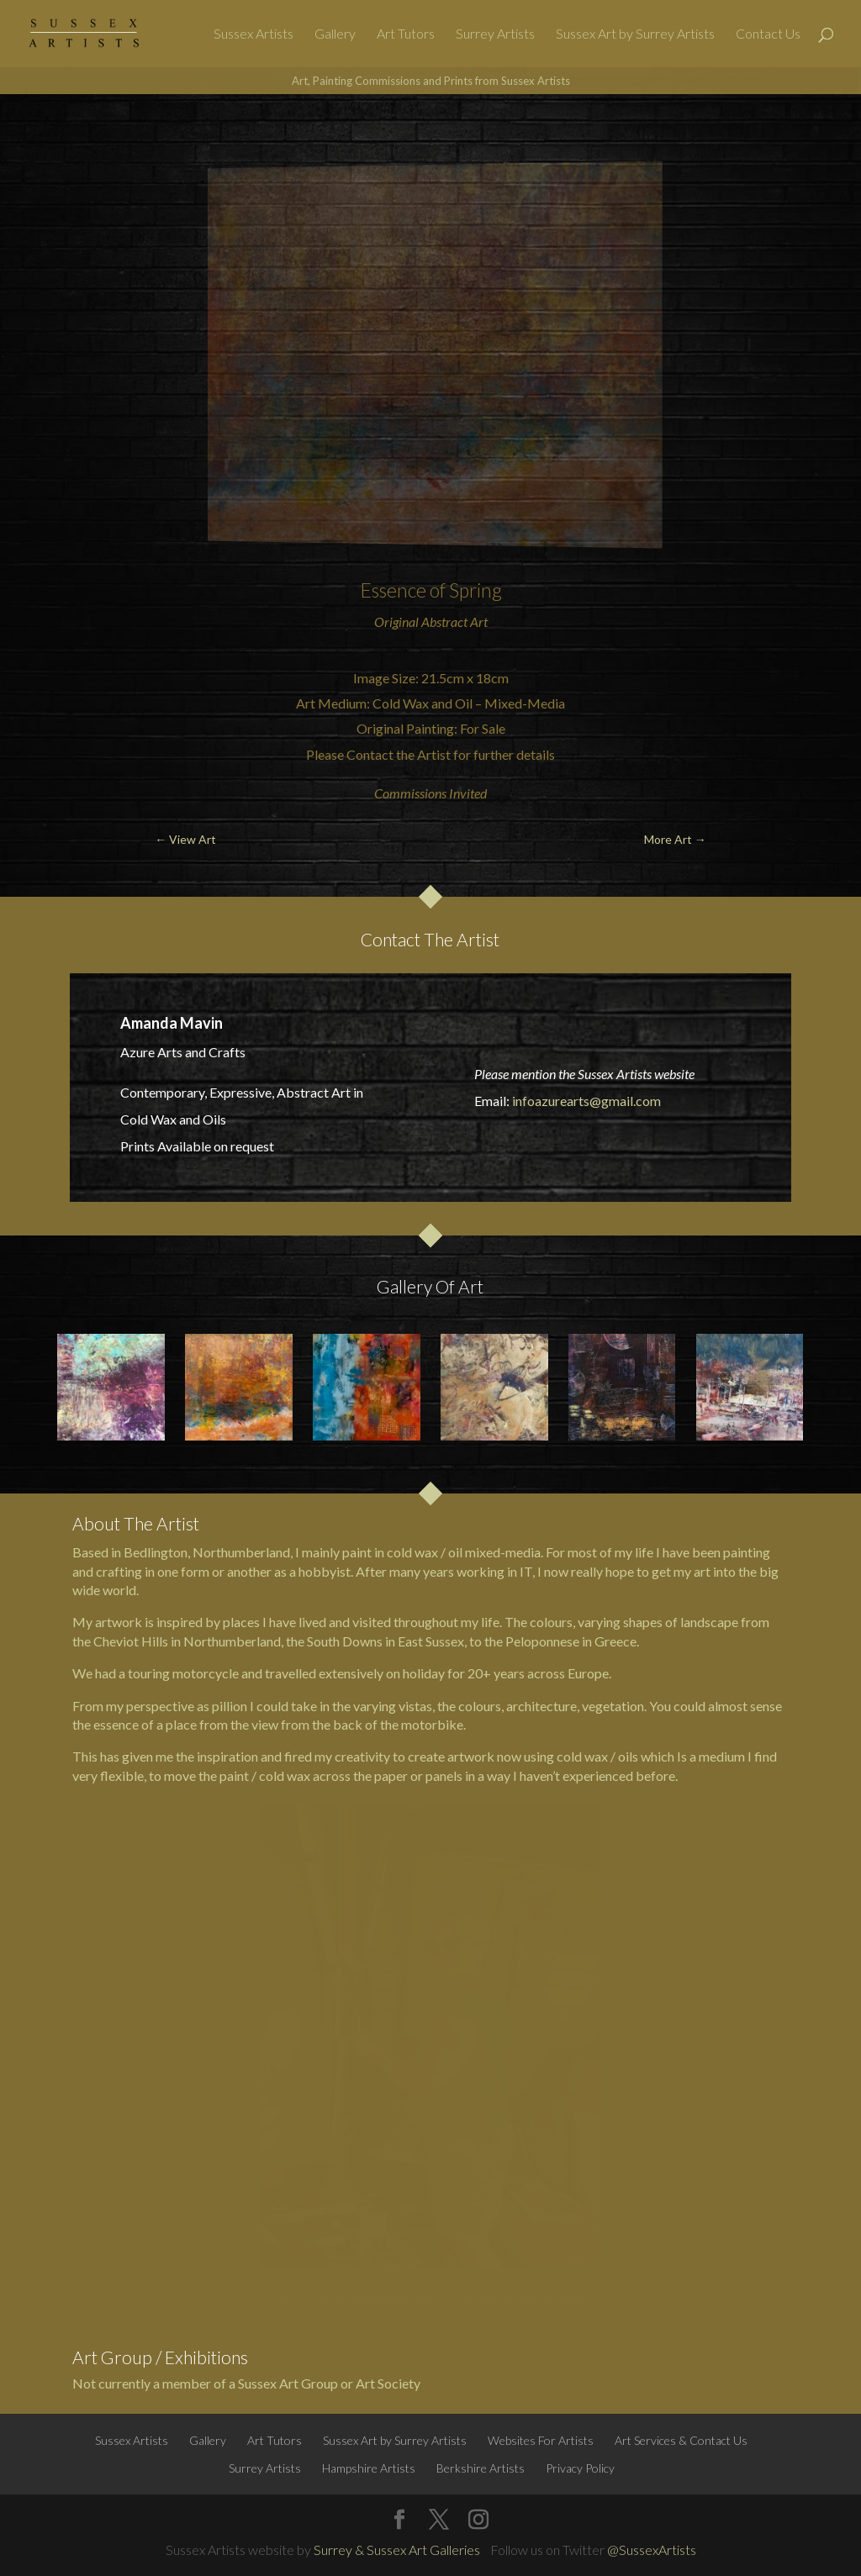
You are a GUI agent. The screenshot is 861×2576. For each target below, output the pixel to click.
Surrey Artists (495, 34)
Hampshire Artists (368, 2468)
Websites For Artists (541, 2440)
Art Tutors (406, 34)
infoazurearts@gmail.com (586, 1101)
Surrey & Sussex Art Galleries (397, 2550)
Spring (475, 590)
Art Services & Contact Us (681, 2440)
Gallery (335, 34)
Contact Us (768, 34)
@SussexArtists (651, 2550)
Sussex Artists (253, 34)
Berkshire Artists (480, 2468)
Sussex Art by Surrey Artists (635, 34)
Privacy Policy (580, 2468)
